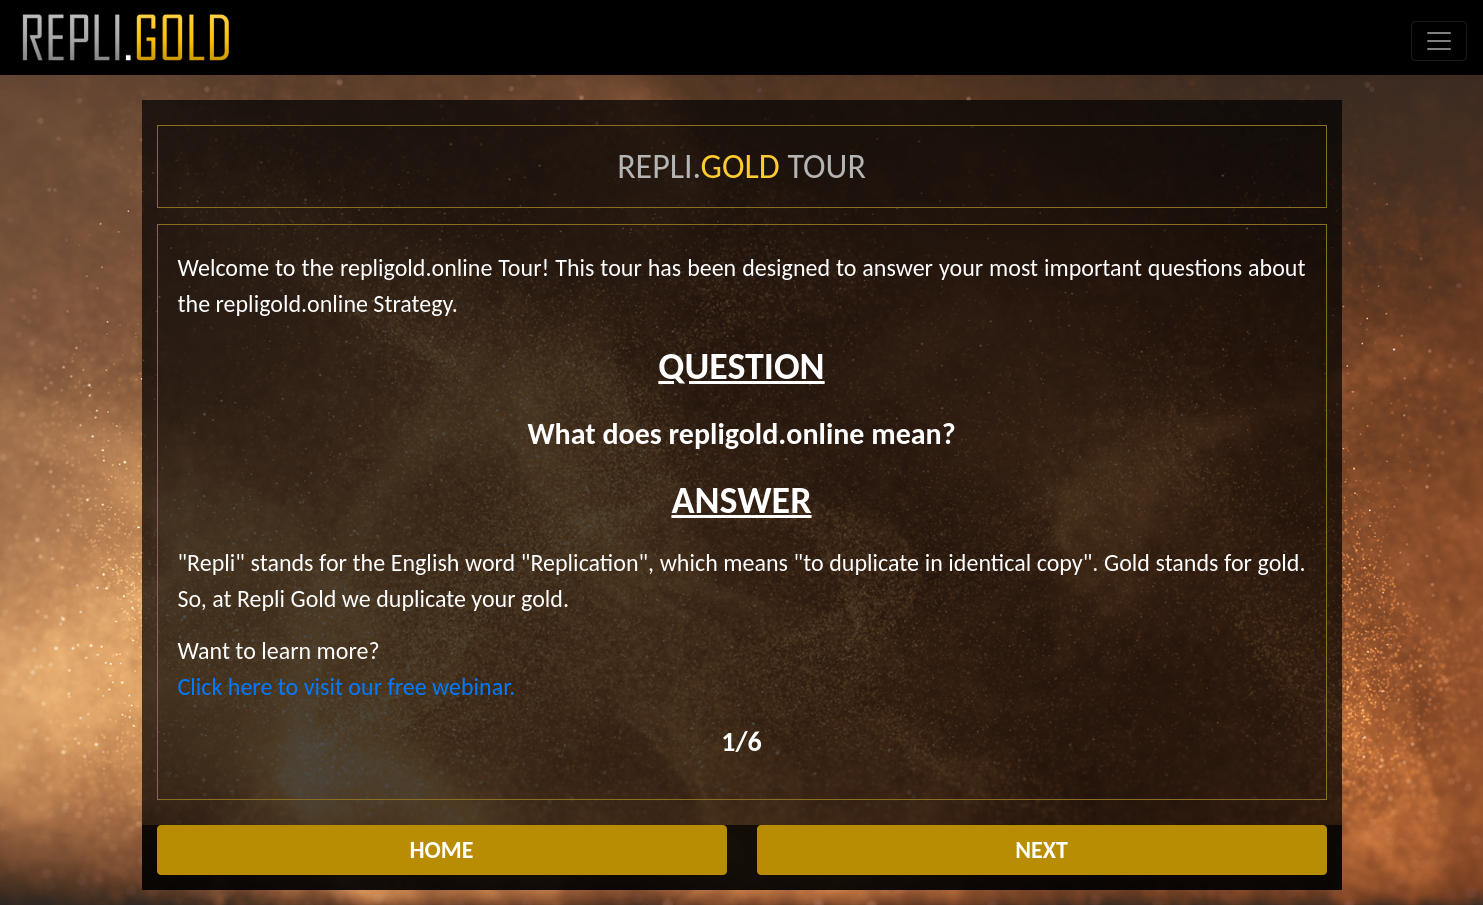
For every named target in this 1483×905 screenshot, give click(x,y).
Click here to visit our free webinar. (347, 686)
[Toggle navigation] (1439, 41)
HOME (441, 849)
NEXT (1041, 849)
